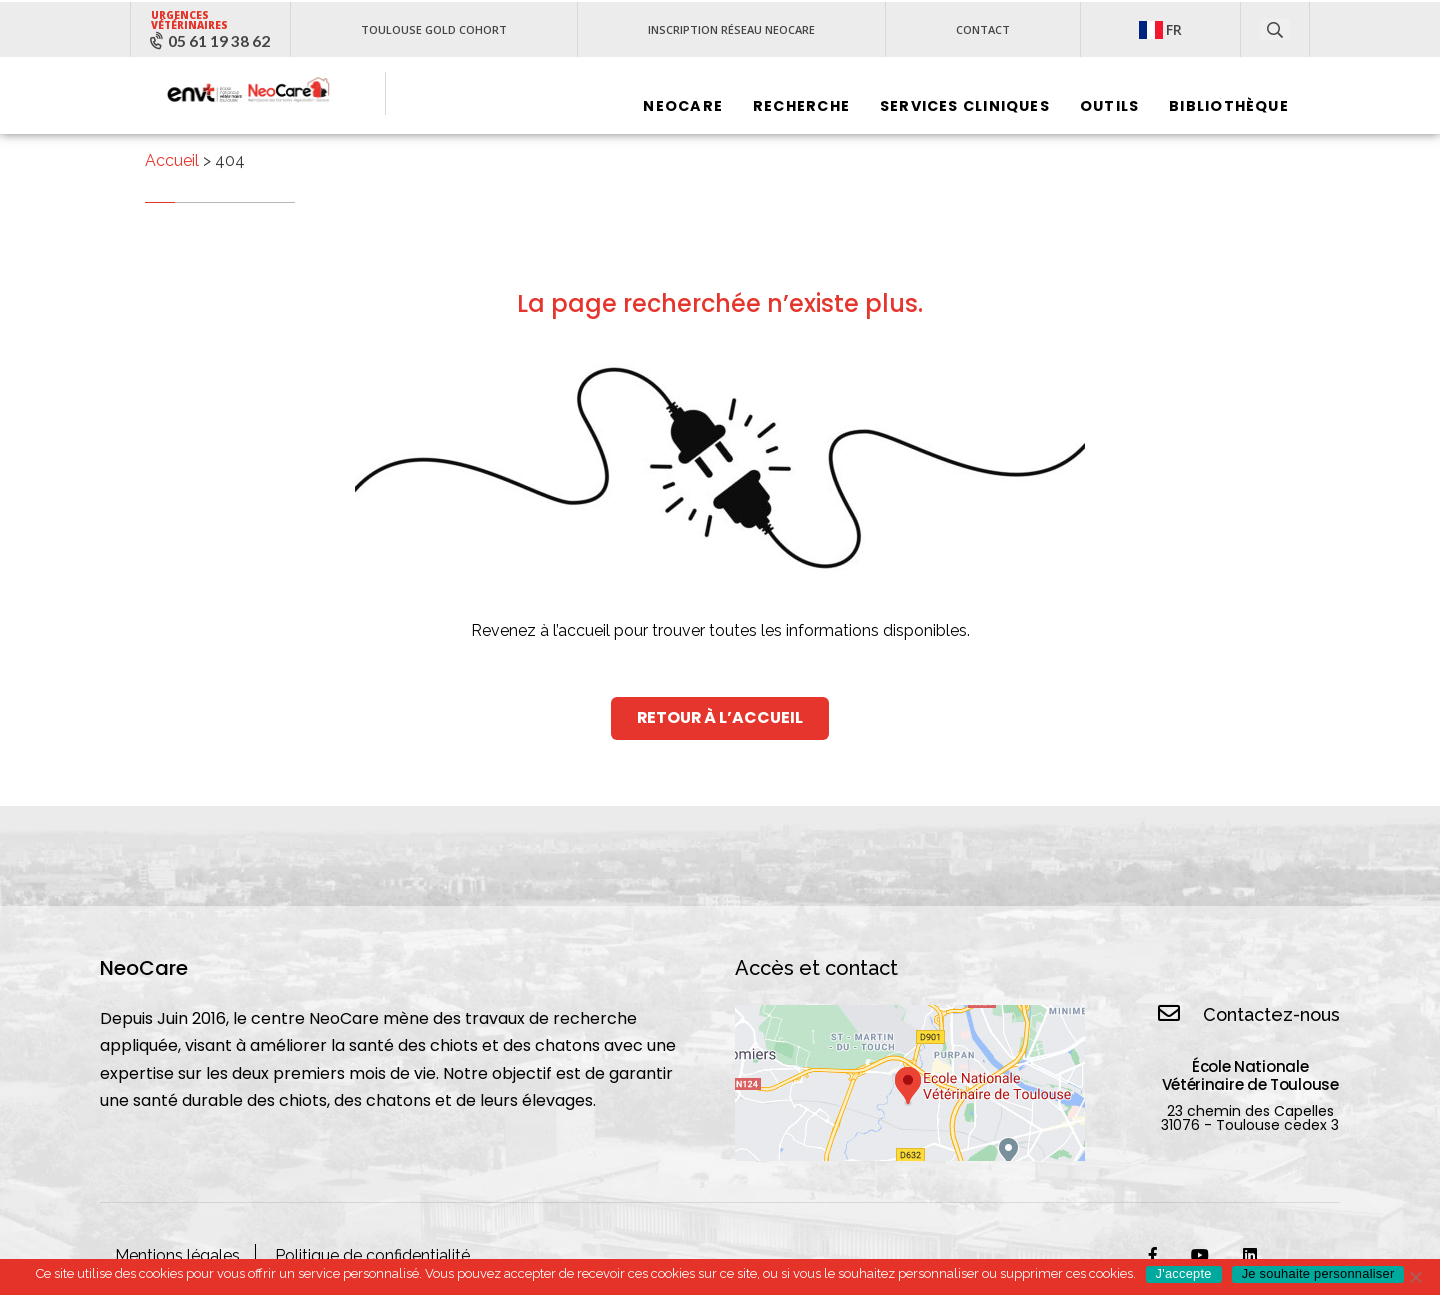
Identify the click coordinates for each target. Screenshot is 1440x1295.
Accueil (172, 160)
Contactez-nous (1249, 1010)
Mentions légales (177, 1252)
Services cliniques (960, 107)
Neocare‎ (677, 107)
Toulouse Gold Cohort (434, 29)
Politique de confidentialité (372, 1252)
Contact (983, 29)
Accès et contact (816, 965)
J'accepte (1182, 1273)
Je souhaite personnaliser (1318, 1273)
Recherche (795, 107)
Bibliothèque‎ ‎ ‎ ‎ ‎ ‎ (1238, 107)
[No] (1415, 1277)
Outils (1106, 107)
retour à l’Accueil (720, 715)
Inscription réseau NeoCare (731, 29)
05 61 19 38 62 (219, 41)
